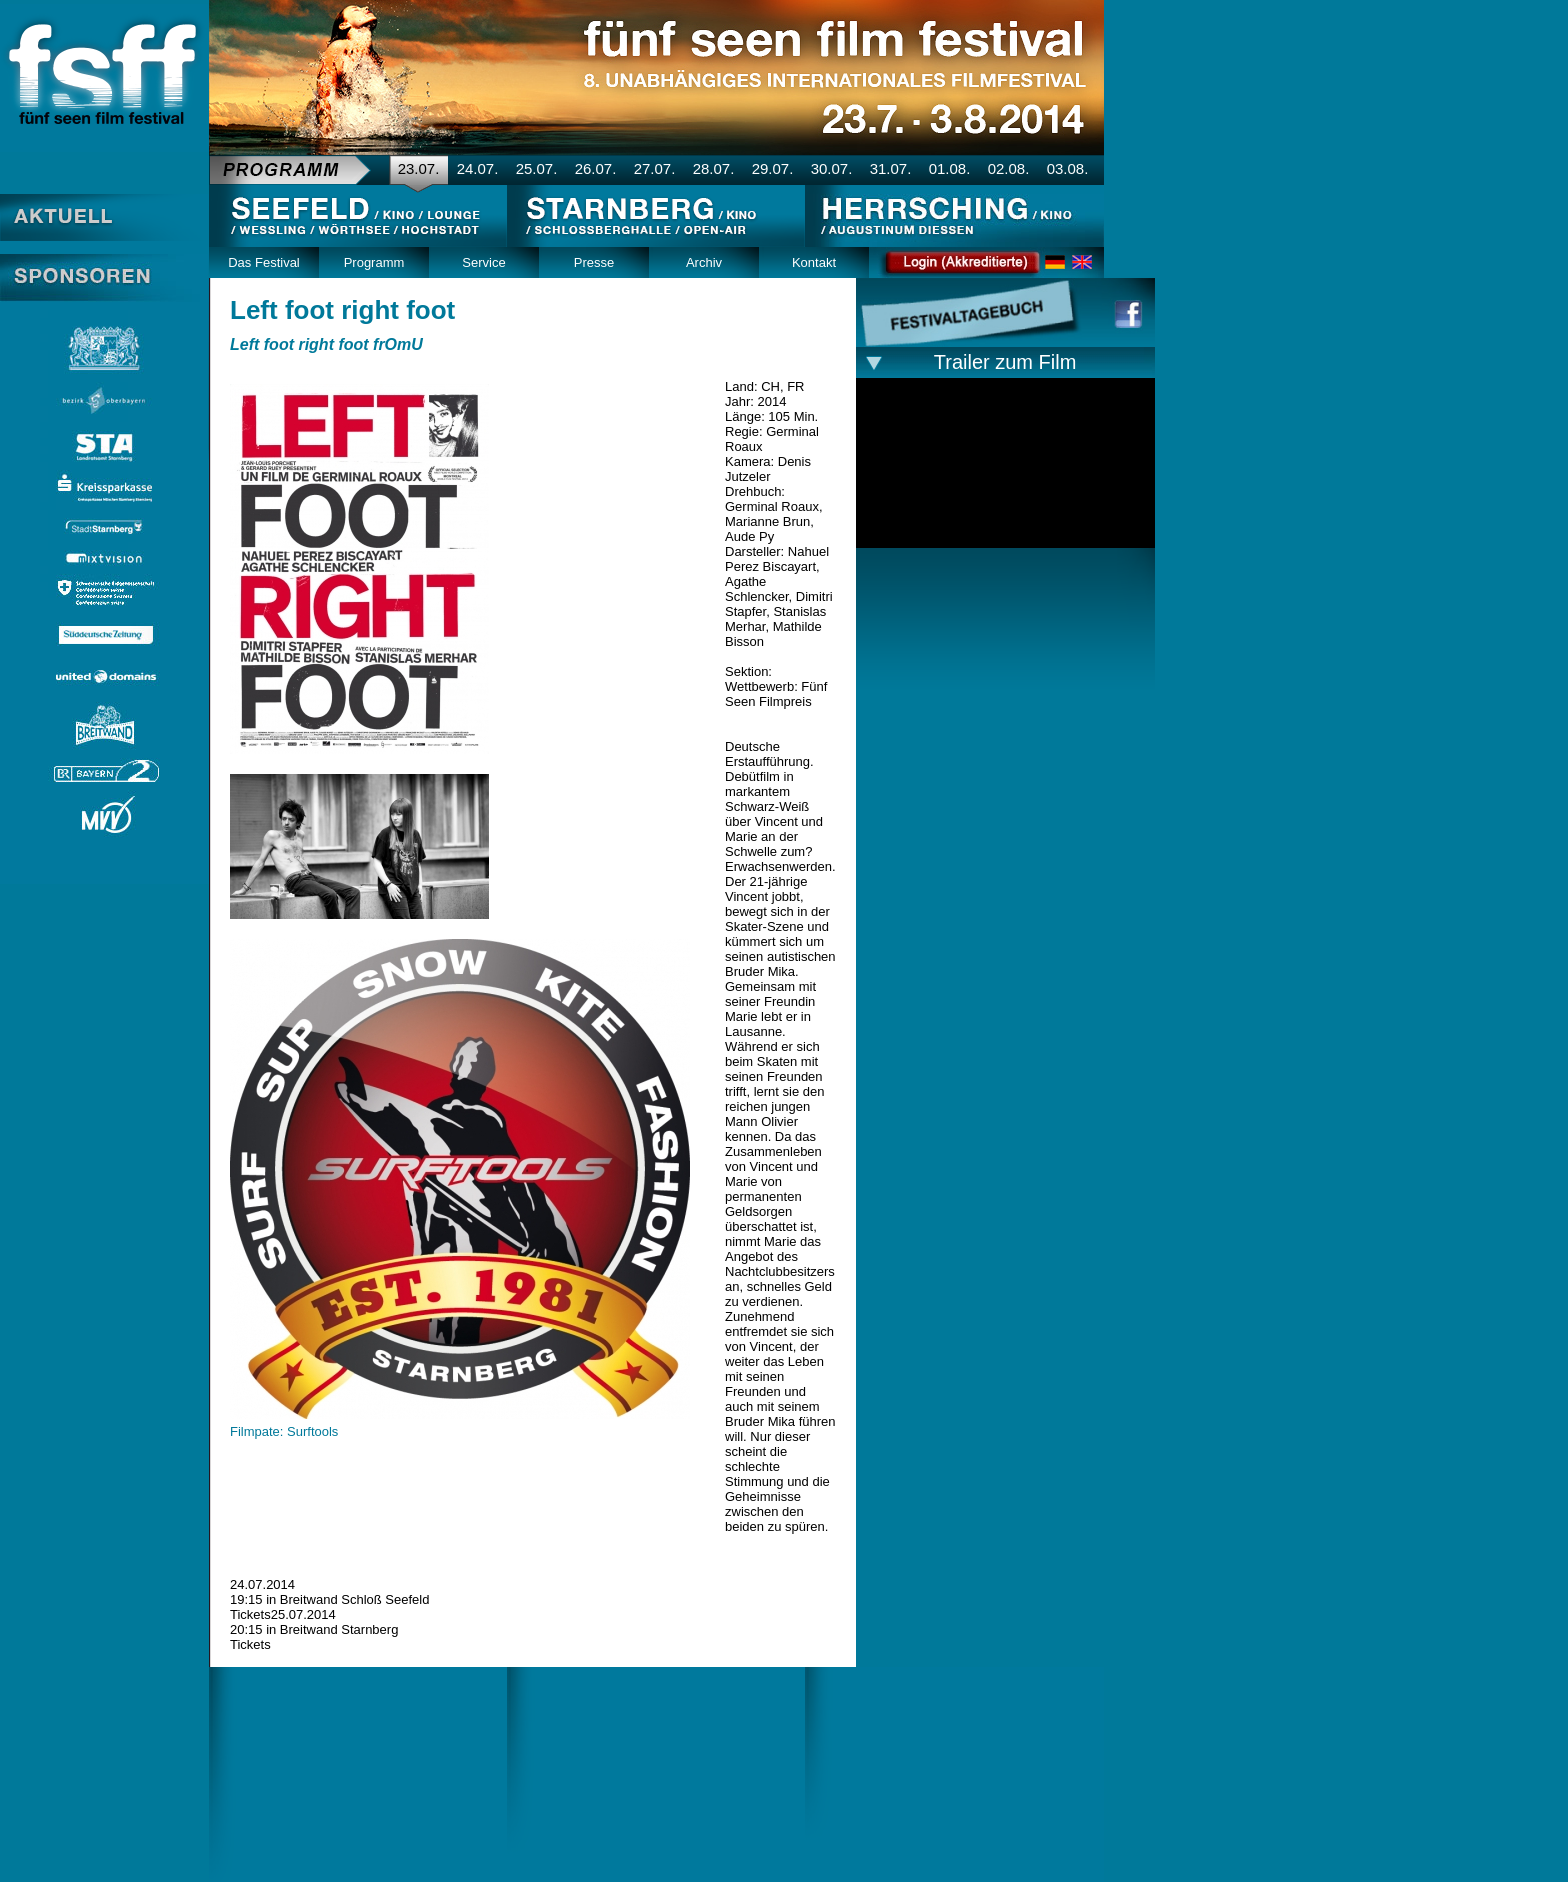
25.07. (537, 168)
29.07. (773, 168)
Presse (594, 262)
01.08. (950, 168)
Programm (374, 262)
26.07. (596, 168)
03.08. (1068, 168)
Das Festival (264, 262)
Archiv (704, 262)
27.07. (655, 168)
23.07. (419, 168)
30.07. (832, 168)
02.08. (1009, 168)
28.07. (714, 168)
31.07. (891, 168)
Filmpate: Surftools (284, 1431)
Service (483, 262)
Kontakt (814, 262)
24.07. (478, 168)
